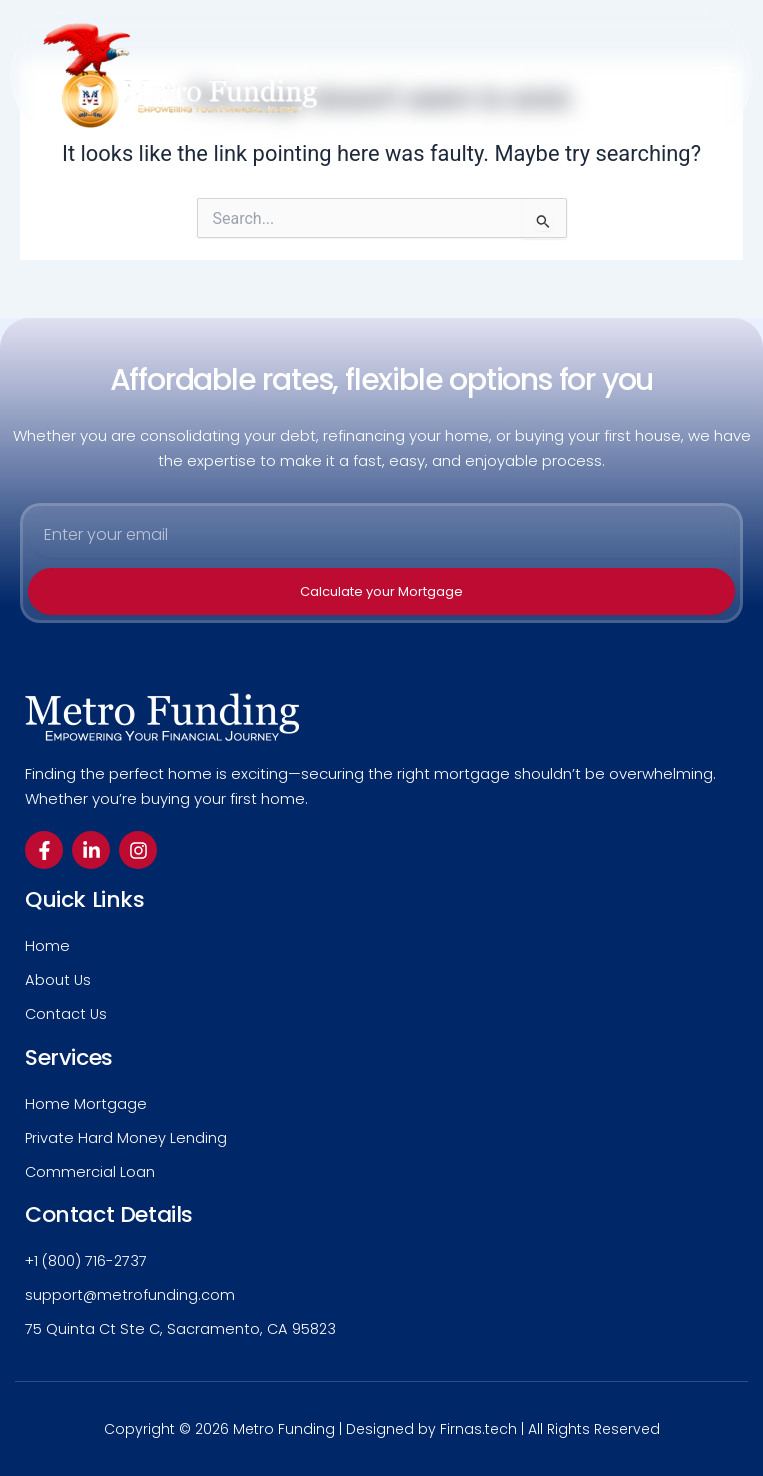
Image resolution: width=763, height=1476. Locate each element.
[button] (723, 75)
